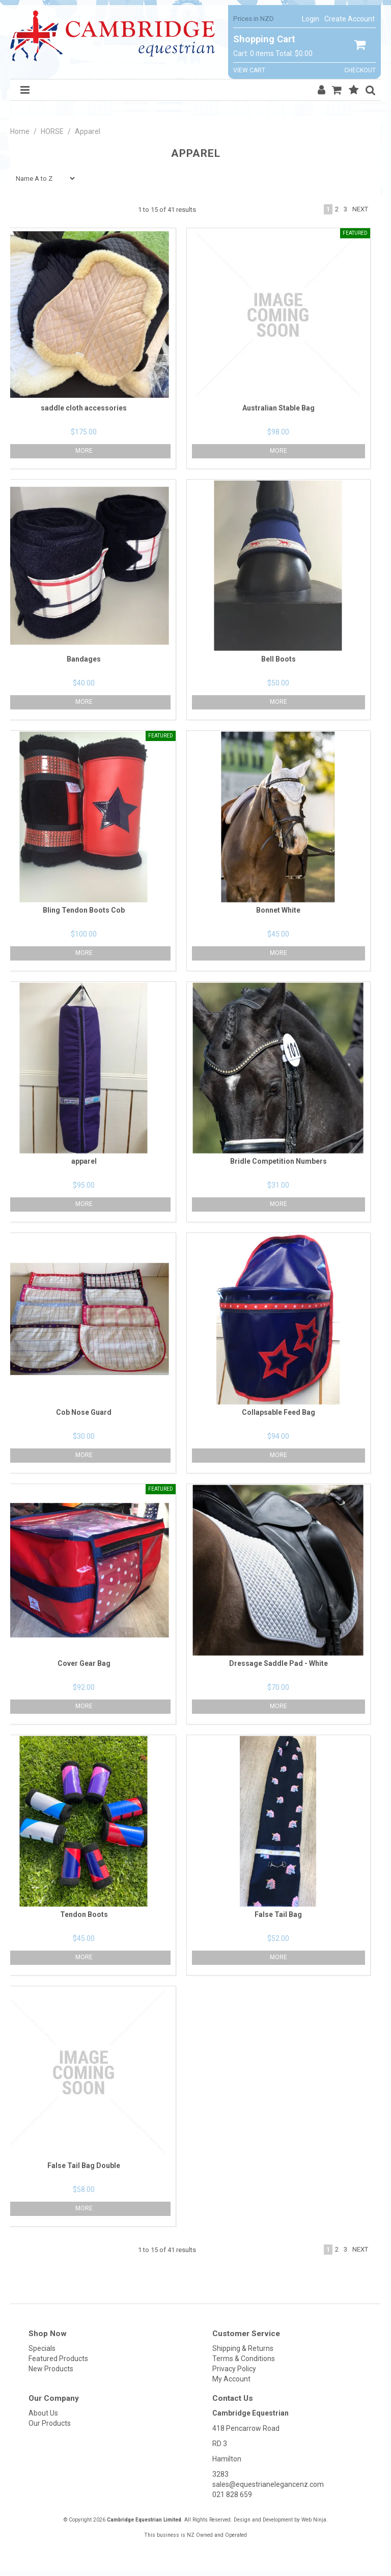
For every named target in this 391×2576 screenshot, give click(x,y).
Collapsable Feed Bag (278, 1412)
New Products (51, 2369)
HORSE (52, 131)
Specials (42, 2348)
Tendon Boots (84, 1914)
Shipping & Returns (242, 2348)
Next (360, 209)
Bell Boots (278, 659)
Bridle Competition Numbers (278, 1161)
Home (20, 131)
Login (310, 18)
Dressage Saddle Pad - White (278, 1663)
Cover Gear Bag (84, 1663)
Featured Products (58, 2358)
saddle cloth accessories (84, 408)
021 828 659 (232, 2494)
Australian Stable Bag (278, 408)
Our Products (50, 2423)
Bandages (84, 659)
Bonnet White (278, 910)
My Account (231, 2379)
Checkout (360, 71)
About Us (43, 2413)
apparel (84, 1161)
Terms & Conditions (243, 2358)
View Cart (249, 71)
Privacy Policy (234, 2369)
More (278, 450)
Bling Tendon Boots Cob (84, 910)
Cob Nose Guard (83, 1412)
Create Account (349, 18)
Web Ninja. (314, 2520)
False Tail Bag (278, 1914)
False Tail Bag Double (83, 2165)
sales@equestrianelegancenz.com (268, 2484)
